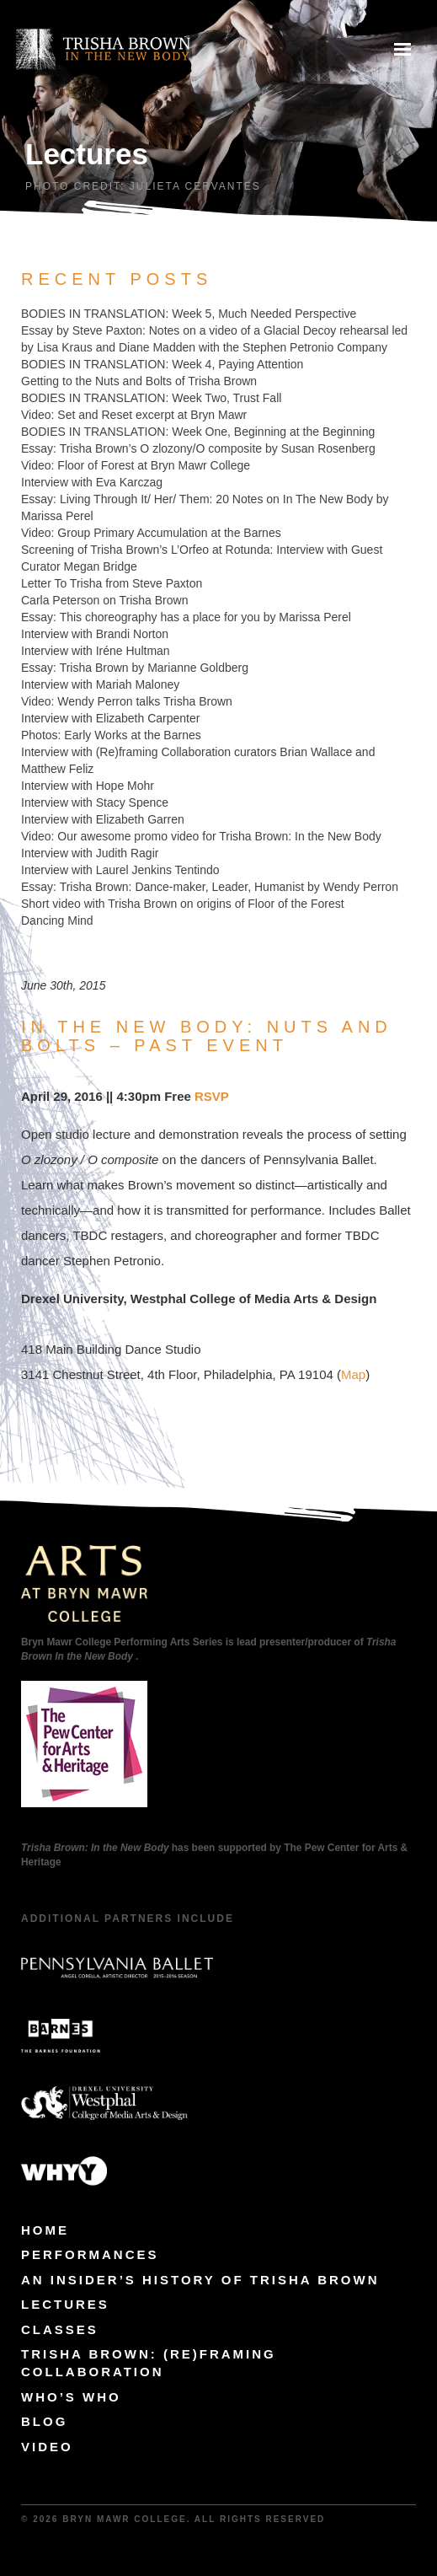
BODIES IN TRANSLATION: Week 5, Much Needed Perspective (188, 313)
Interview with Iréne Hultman (95, 650)
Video (47, 2446)
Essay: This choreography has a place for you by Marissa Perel (186, 617)
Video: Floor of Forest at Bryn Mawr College (135, 465)
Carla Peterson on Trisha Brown (104, 600)
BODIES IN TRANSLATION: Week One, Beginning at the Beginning (198, 431)
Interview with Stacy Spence (94, 802)
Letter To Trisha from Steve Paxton (111, 583)
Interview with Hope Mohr (87, 785)
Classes (60, 2329)
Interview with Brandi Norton (94, 634)
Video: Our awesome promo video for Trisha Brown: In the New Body (201, 836)
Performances (90, 2254)
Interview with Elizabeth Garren (102, 819)
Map (353, 1374)
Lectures (65, 2304)
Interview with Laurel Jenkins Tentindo (120, 870)
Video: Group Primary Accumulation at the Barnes (151, 532)
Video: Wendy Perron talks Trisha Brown (126, 701)
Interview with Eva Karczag (92, 482)
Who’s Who (71, 2397)
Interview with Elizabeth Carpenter (110, 718)
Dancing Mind (57, 920)
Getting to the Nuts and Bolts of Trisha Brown (139, 381)
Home (45, 2230)
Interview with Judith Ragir (89, 853)
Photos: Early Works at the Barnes (111, 735)
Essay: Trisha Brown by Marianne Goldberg (134, 667)
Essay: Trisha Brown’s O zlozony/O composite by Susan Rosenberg (198, 448)
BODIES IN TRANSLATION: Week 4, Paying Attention (162, 364)
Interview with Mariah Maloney (100, 684)
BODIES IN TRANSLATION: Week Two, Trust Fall (151, 398)
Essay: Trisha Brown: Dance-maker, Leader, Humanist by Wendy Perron (209, 887)
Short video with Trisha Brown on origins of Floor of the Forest (182, 903)
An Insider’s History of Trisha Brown (200, 2280)
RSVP (212, 1096)
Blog (44, 2421)
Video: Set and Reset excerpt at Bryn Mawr (134, 414)
